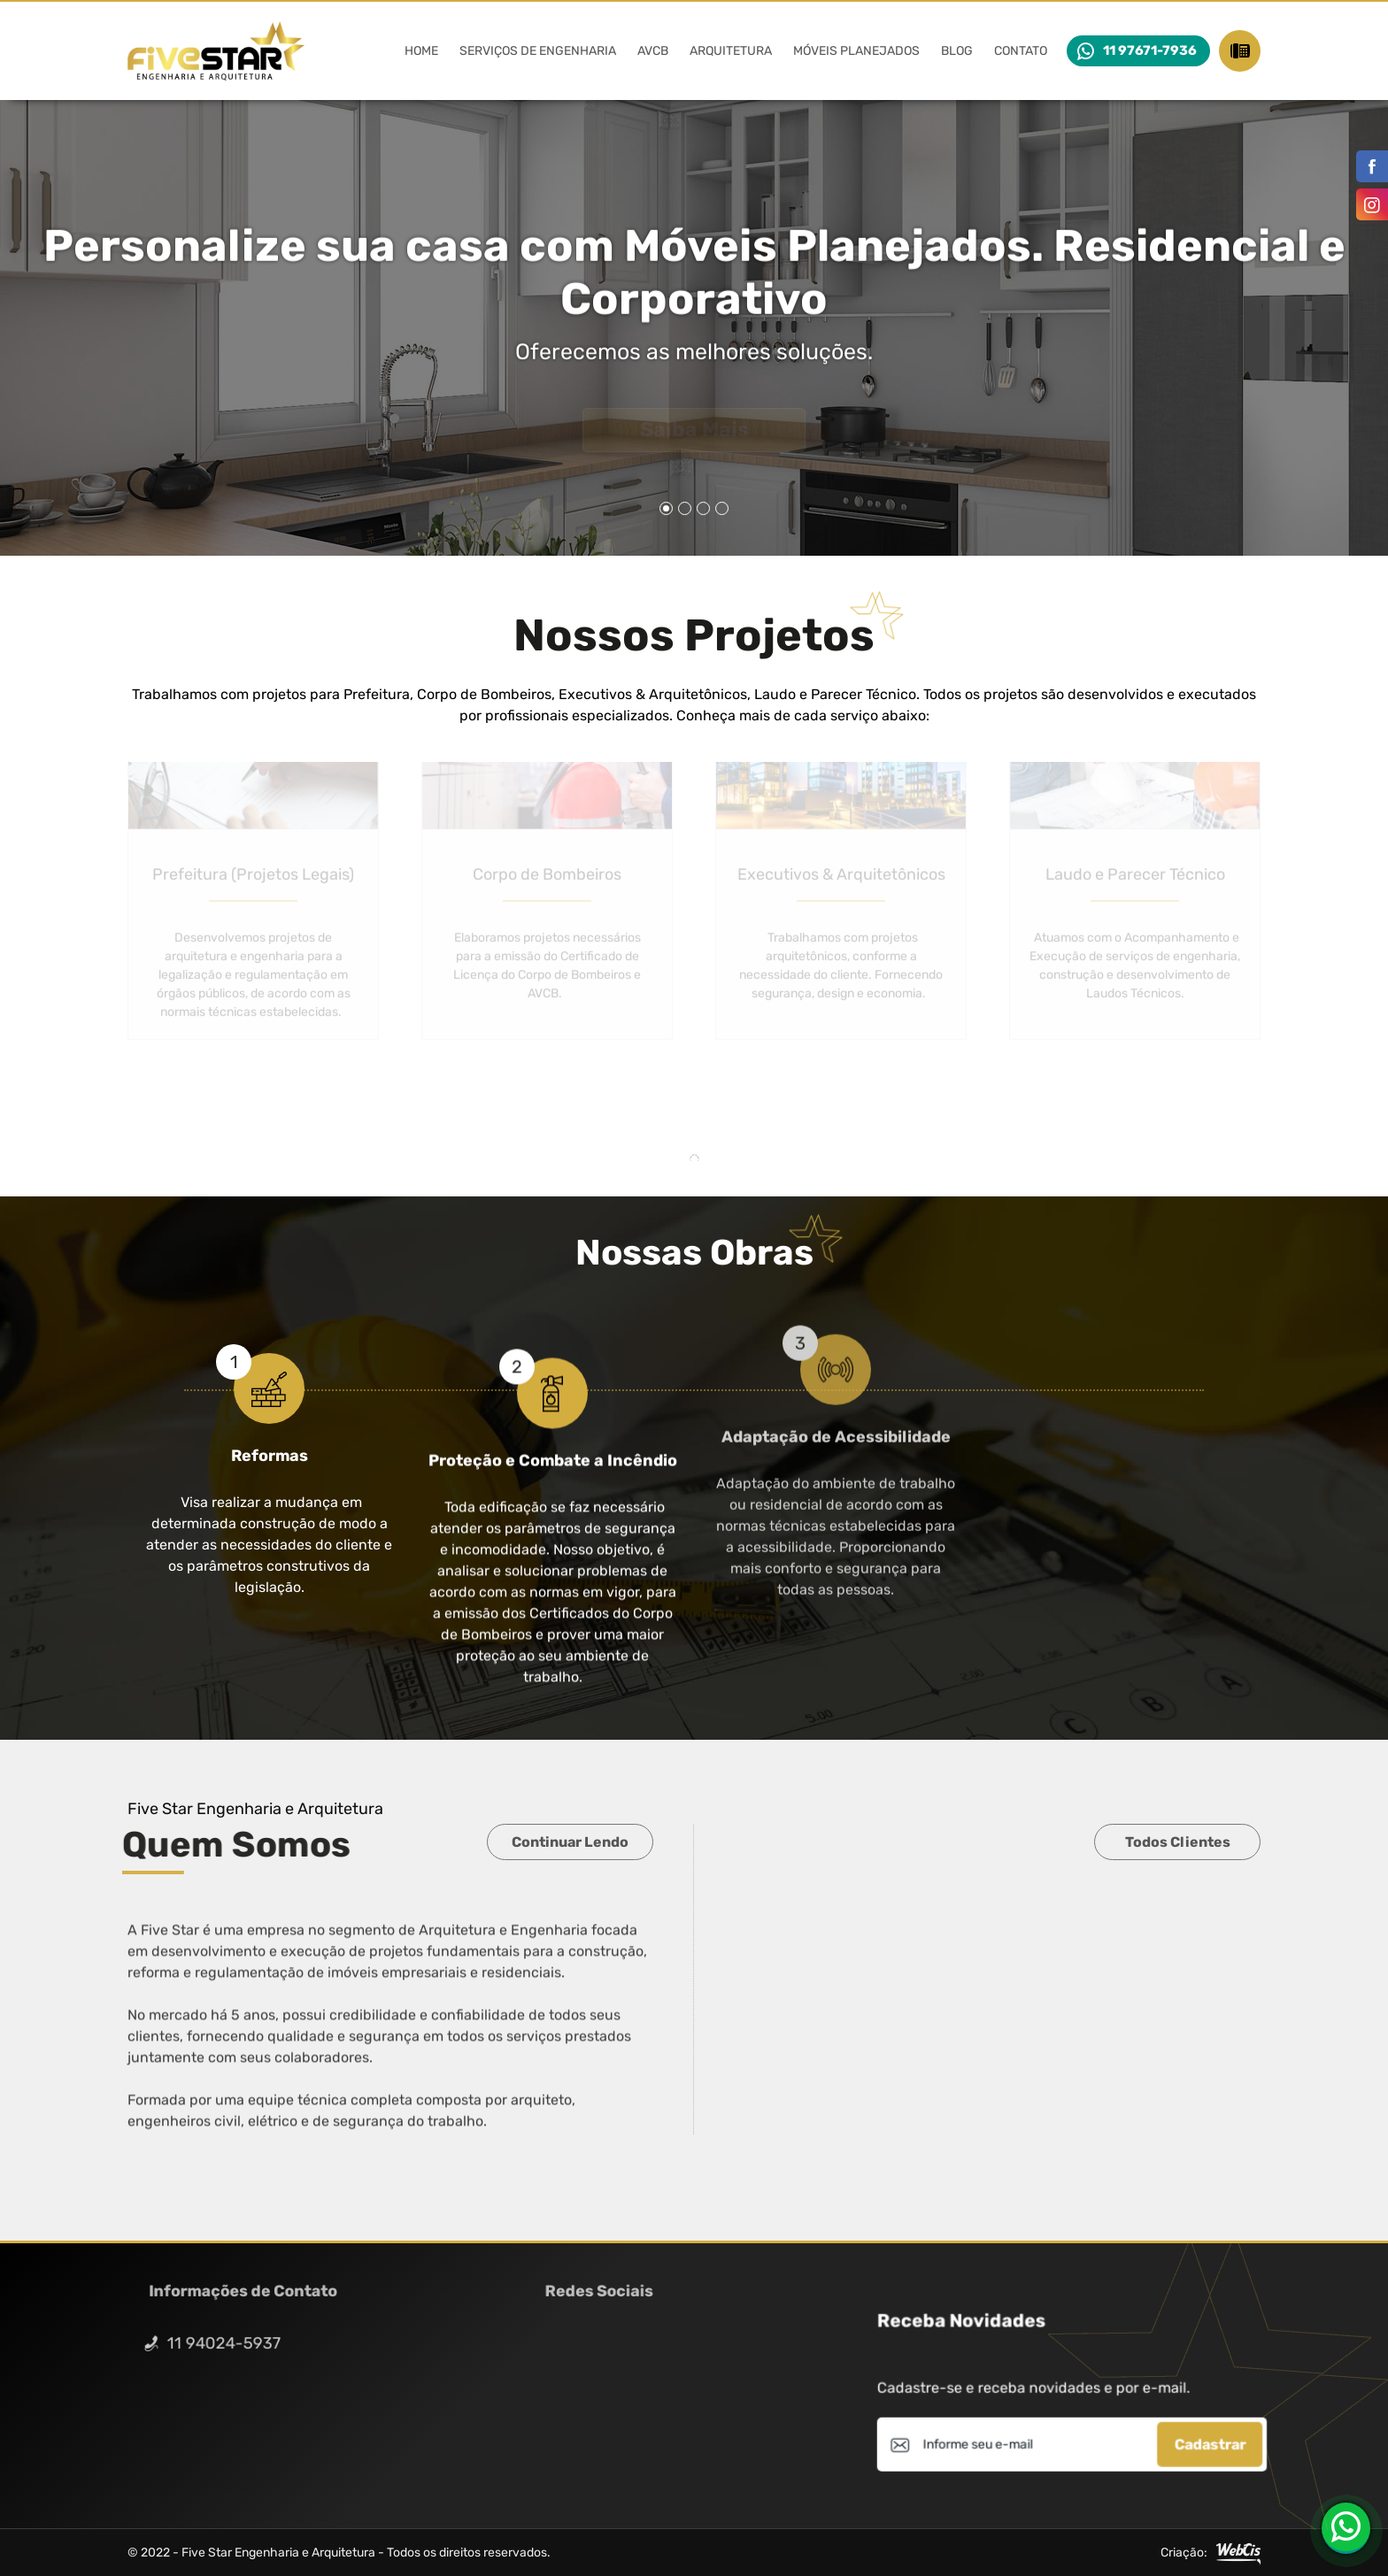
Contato (1020, 50)
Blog (957, 50)
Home (421, 50)
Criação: (1211, 2552)
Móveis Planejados (856, 50)
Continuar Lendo (570, 1842)
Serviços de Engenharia (537, 50)
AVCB (652, 50)
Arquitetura (731, 50)
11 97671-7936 (1150, 50)
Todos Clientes (1177, 1842)
